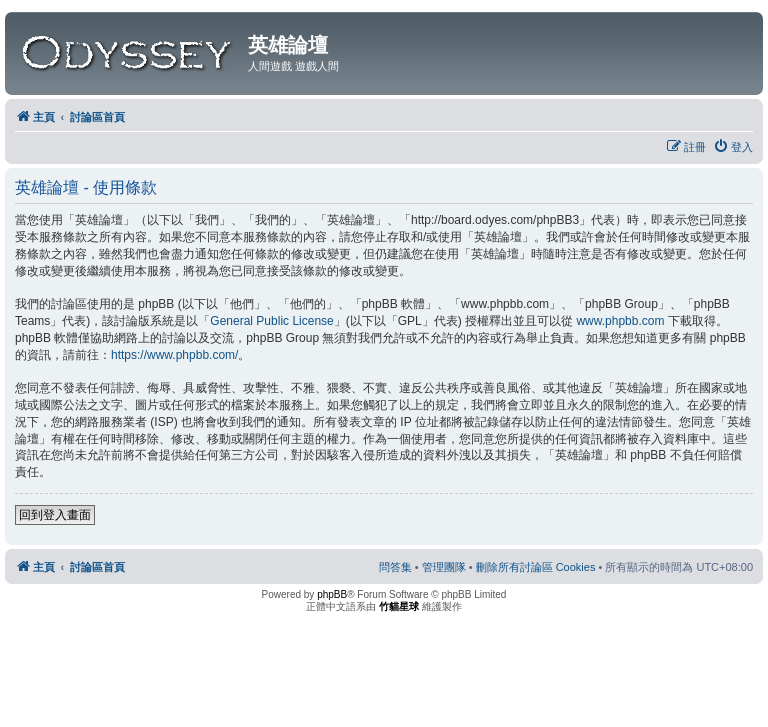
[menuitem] (733, 147)
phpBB (332, 594)
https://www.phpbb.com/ (174, 355)
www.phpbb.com (620, 321)
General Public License (271, 321)
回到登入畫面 (55, 515)
